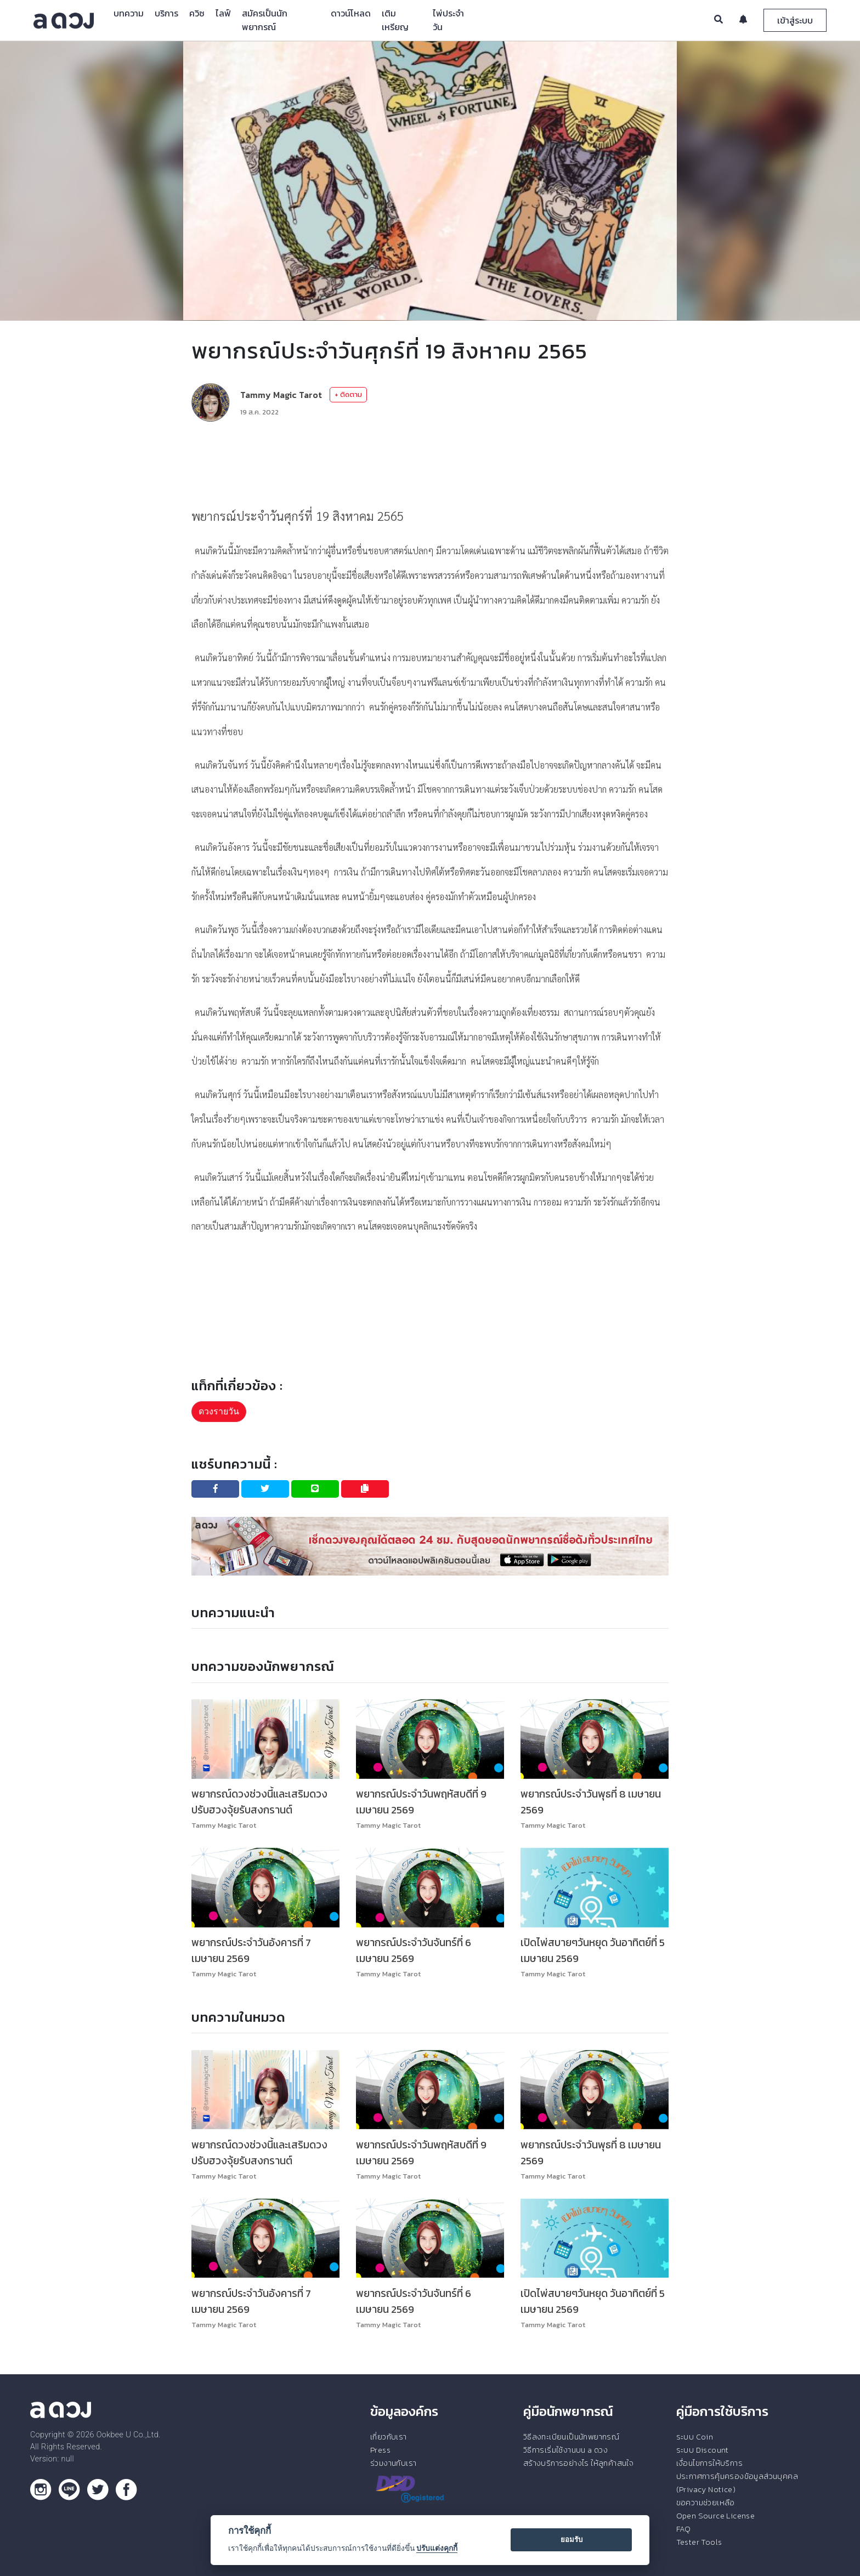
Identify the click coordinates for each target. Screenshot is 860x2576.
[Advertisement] (430, 462)
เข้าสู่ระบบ (795, 20)
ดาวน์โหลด (351, 13)
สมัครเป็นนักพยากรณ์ (264, 20)
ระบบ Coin (695, 2437)
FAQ (683, 2529)
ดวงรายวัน (219, 1411)
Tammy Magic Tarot (281, 394)
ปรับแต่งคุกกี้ (436, 2548)
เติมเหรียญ (395, 20)
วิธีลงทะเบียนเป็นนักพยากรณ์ (571, 2437)
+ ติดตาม (348, 394)
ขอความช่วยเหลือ (705, 2503)
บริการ (166, 13)
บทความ (129, 13)
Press (380, 2450)
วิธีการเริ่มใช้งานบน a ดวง (565, 2450)
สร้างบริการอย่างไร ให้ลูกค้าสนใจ (578, 2463)
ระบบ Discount (702, 2450)
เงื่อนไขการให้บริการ (709, 2463)
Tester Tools (699, 2542)
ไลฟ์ (223, 13)
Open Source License (715, 2516)
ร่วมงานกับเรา (393, 2463)
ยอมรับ (571, 2539)
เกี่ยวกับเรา (388, 2437)
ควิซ (197, 13)
